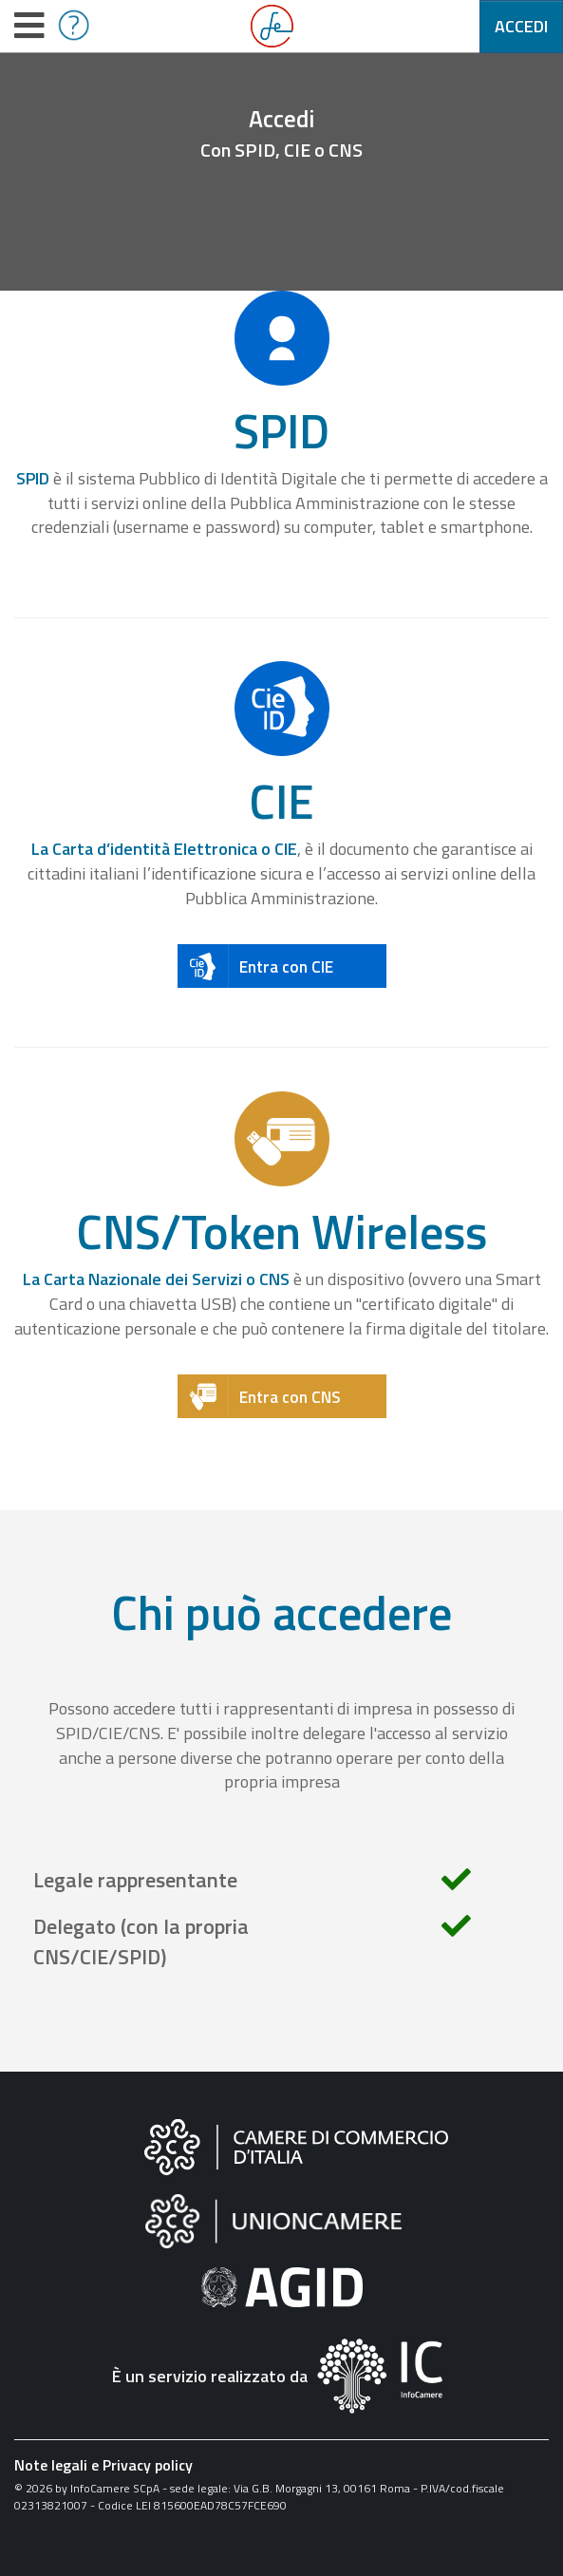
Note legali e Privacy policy (103, 2464)
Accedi (521, 26)
